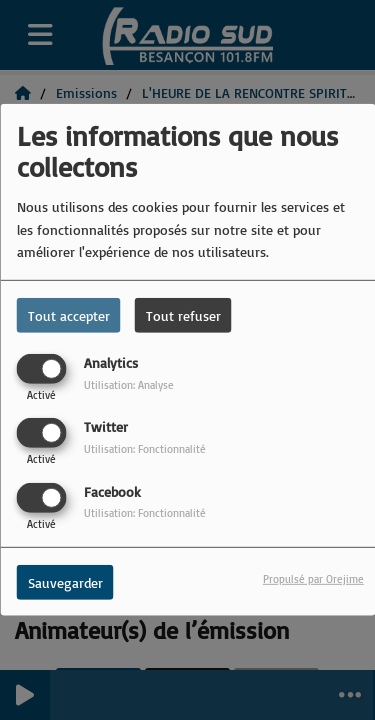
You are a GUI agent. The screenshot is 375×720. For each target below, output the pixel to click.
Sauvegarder (65, 581)
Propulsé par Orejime (313, 578)
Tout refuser (183, 315)
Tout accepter (69, 315)
